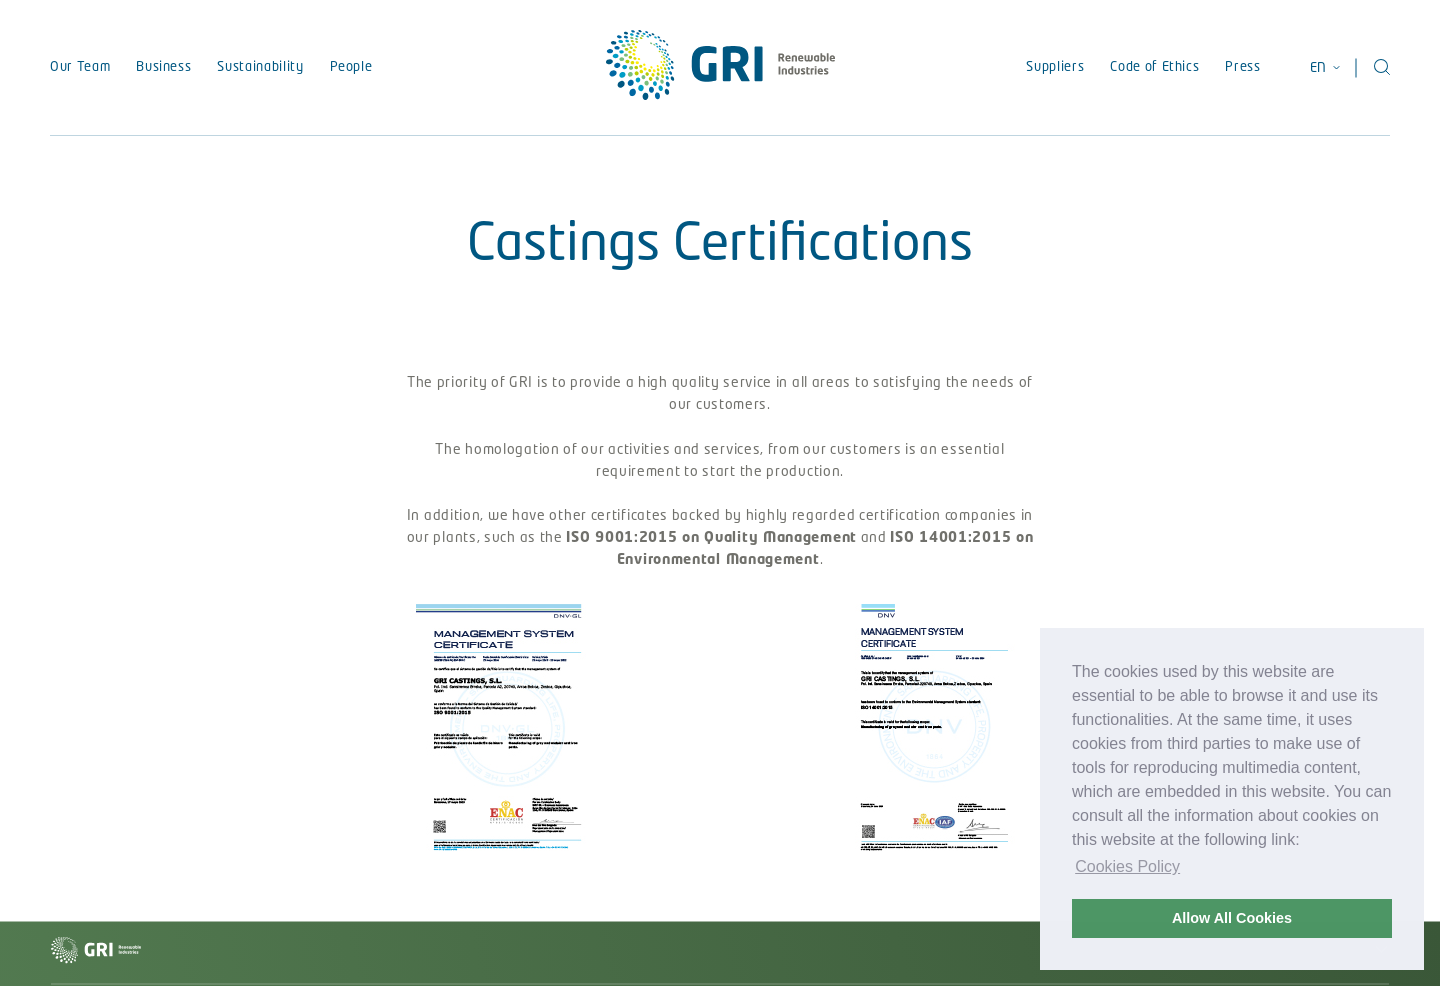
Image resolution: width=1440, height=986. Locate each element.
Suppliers (1055, 67)
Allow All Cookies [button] (1232, 918)
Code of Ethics (1154, 67)
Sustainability (260, 67)
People (351, 67)
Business (163, 67)
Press (1242, 67)
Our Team (80, 67)
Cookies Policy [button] (1127, 866)
